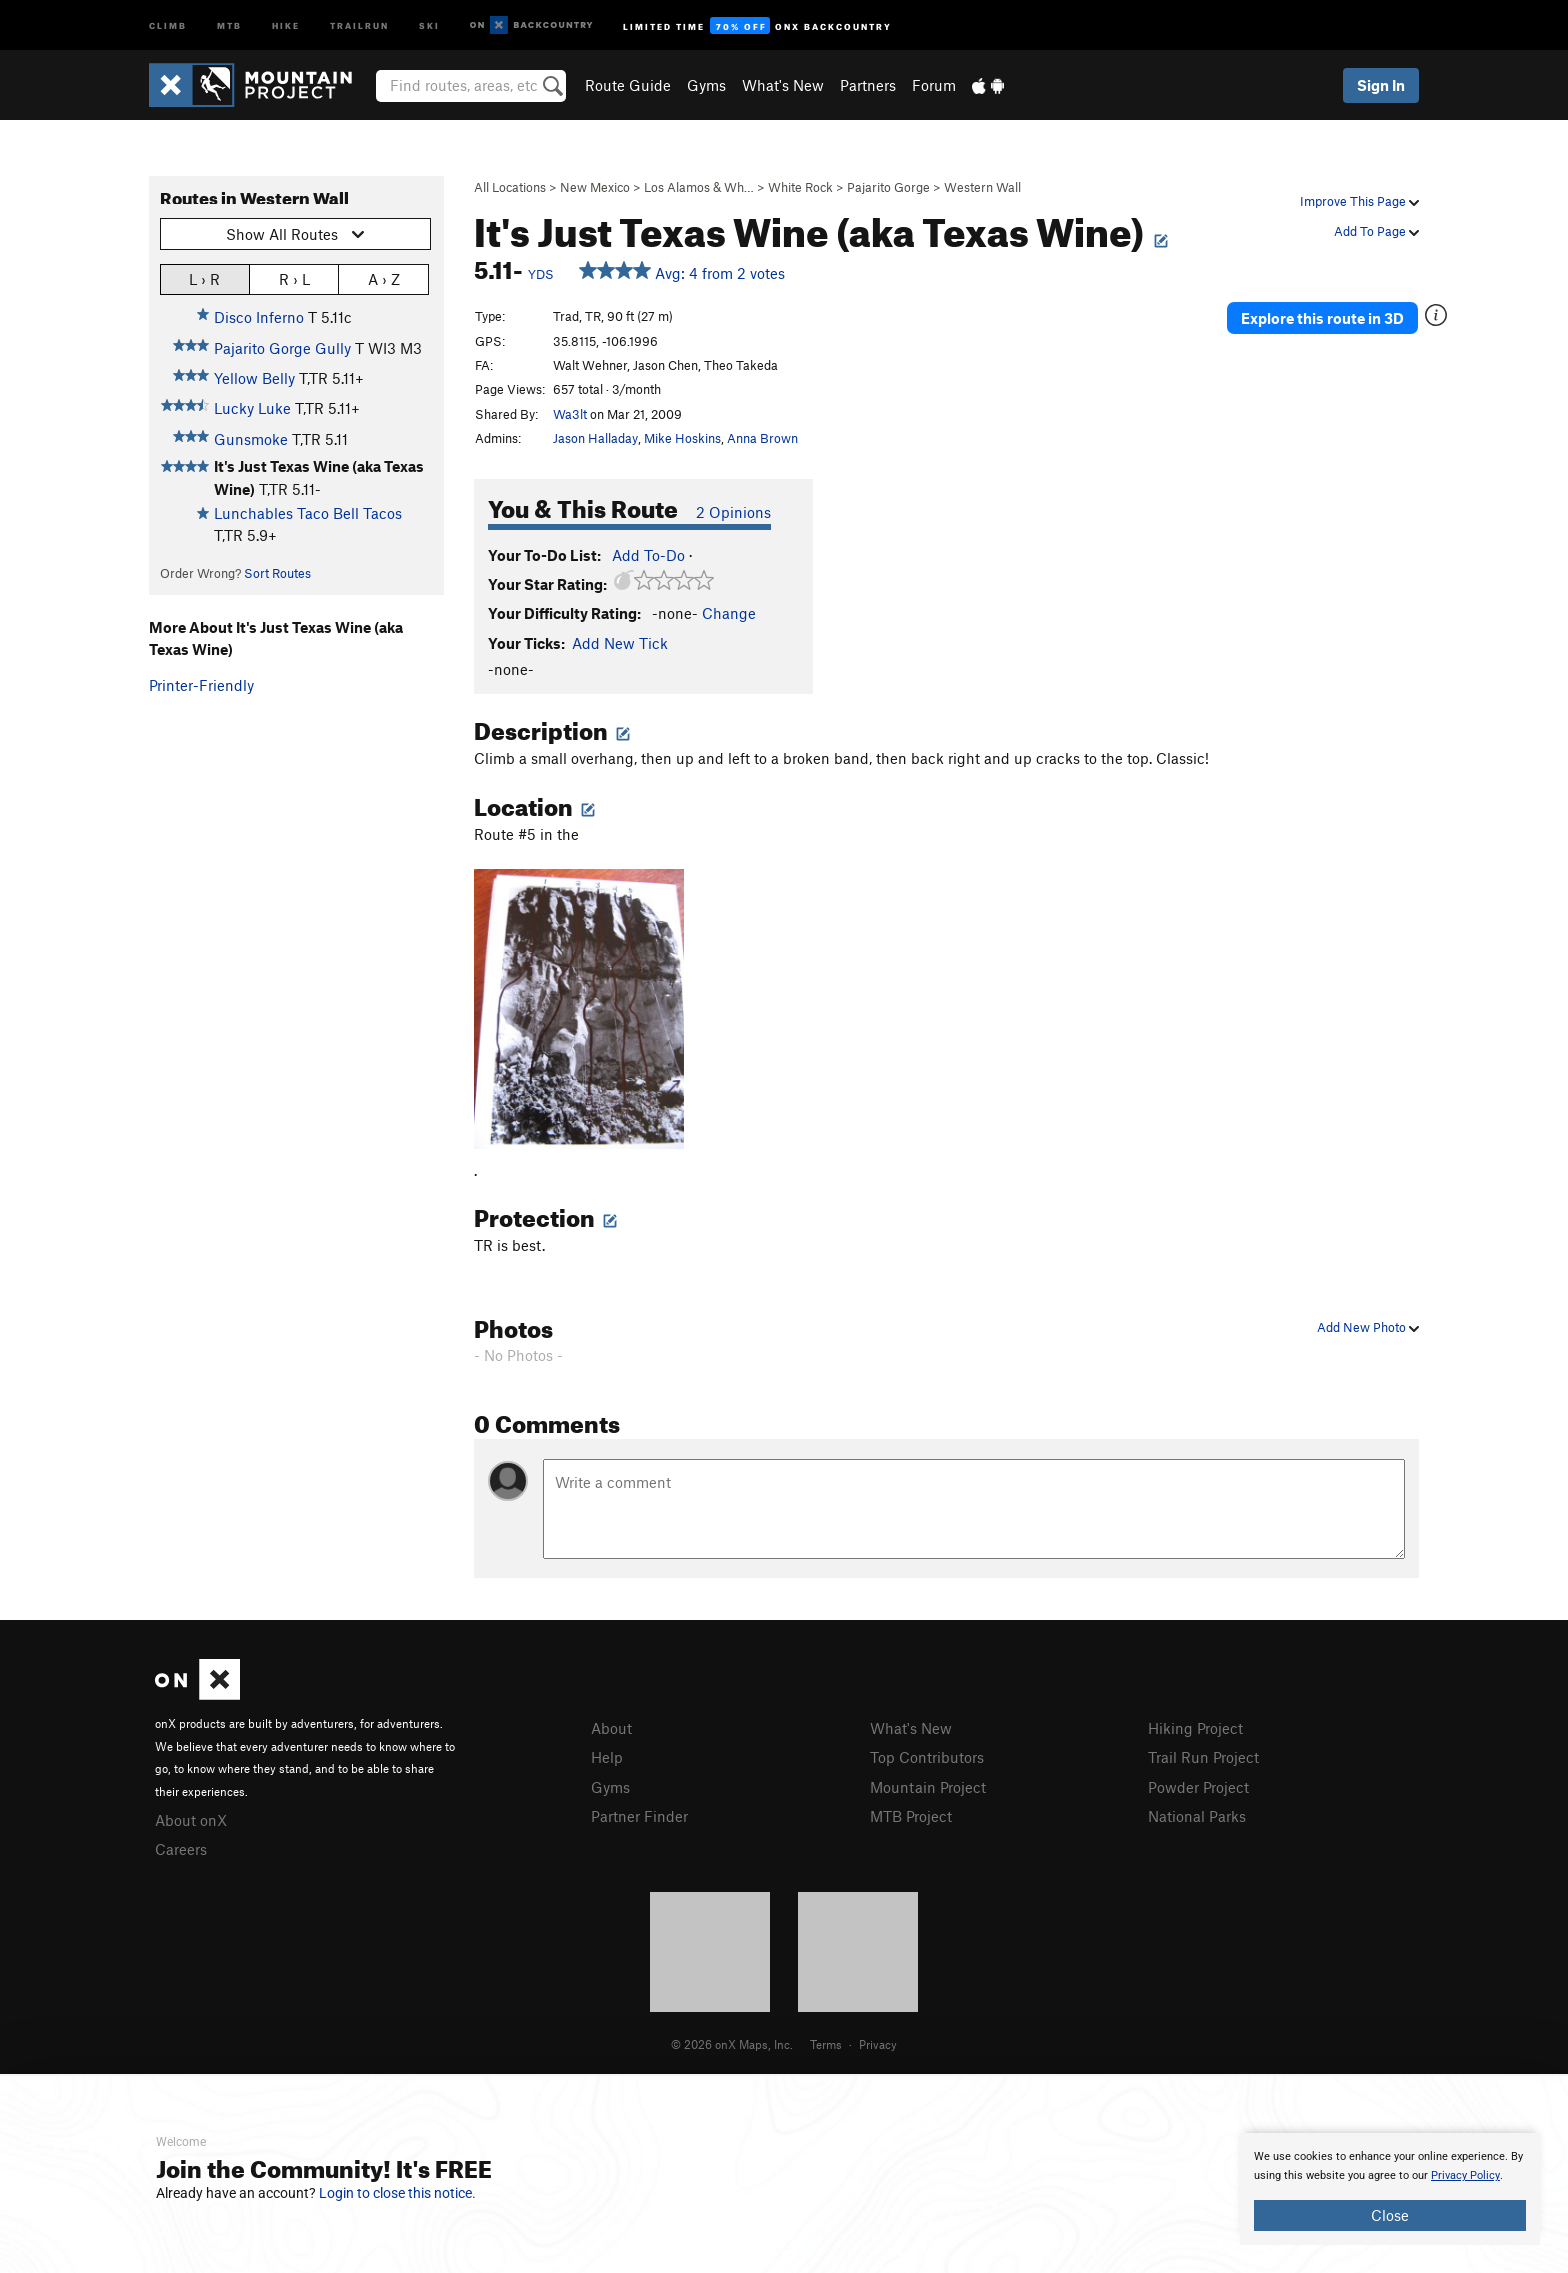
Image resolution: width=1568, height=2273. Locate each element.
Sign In (1381, 85)
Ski (429, 24)
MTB (229, 24)
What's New (783, 85)
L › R (204, 278)
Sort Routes (277, 573)
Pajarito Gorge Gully (282, 348)
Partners (868, 85)
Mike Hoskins (682, 438)
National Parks (1197, 1816)
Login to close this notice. (397, 2193)
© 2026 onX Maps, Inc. (732, 2044)
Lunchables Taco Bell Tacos (308, 513)
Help (607, 1757)
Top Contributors (927, 1757)
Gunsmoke (251, 439)
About (611, 1728)
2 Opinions (733, 512)
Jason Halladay (595, 438)
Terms (826, 2044)
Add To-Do (648, 555)
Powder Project (1198, 1787)
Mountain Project (928, 1787)
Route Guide (628, 85)
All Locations (510, 187)
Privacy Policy (1465, 2175)
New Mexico (595, 187)
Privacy (878, 2044)
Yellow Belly (254, 378)
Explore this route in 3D (1322, 318)
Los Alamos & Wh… (699, 187)
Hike (286, 24)
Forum (934, 85)
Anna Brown (762, 438)
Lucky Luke (252, 408)
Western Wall (982, 187)
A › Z (384, 278)
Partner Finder (639, 1816)
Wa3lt (570, 414)
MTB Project (911, 1816)
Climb (168, 24)
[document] (1390, 2189)
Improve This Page (1359, 201)
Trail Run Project (1203, 1757)
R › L (294, 278)
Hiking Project (1195, 1728)
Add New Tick (620, 643)
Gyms (706, 85)
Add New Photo (1368, 1327)
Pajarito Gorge (888, 187)
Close (1390, 2215)
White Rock (800, 187)
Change (729, 613)
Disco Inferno (259, 317)
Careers (181, 1849)
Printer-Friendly (201, 685)
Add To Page (1376, 231)
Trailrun (359, 24)
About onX (191, 1820)
